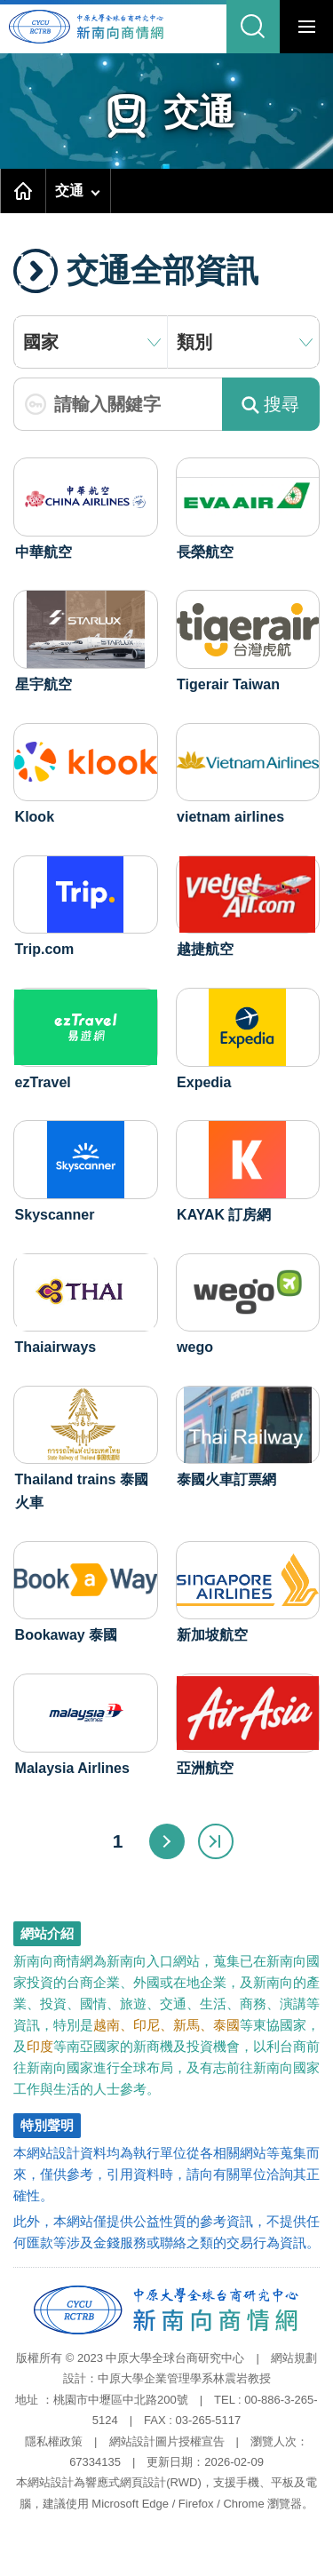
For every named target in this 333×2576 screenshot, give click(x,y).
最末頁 (216, 1841)
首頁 (23, 191)
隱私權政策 (54, 2441)
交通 (69, 190)
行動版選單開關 (306, 30)
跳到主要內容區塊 (4, 0)
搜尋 (270, 404)
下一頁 (167, 1841)
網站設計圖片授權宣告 (167, 2441)
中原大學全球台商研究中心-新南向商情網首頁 (100, 27)
